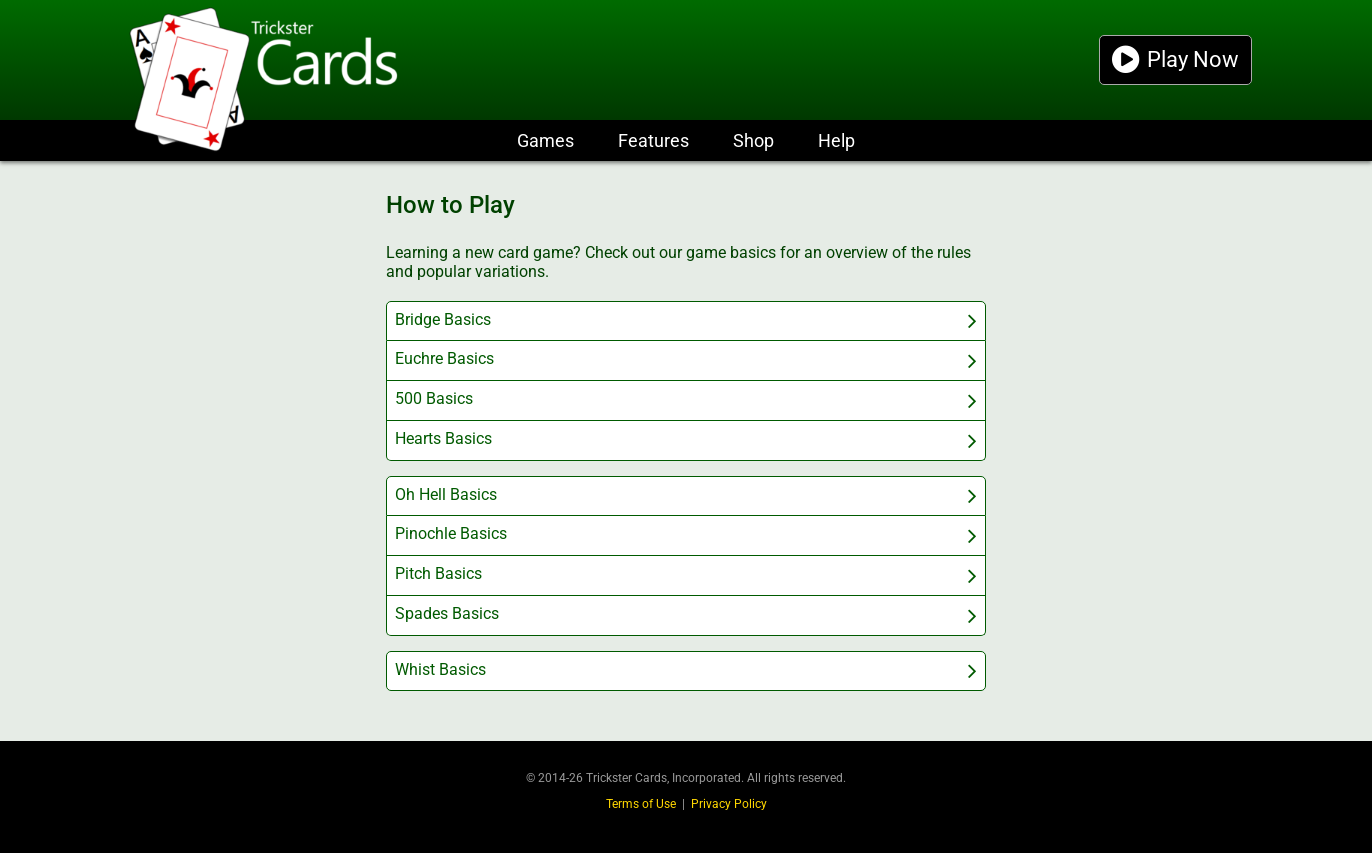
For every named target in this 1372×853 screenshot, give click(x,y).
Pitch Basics (438, 573)
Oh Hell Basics (446, 494)
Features (653, 140)
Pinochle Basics (451, 533)
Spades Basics (447, 613)
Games (545, 140)
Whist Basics (440, 669)
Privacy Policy (729, 804)
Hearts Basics (443, 438)
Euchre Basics (444, 358)
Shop (753, 140)
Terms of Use (641, 804)
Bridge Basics (443, 319)
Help (836, 140)
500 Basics (434, 398)
